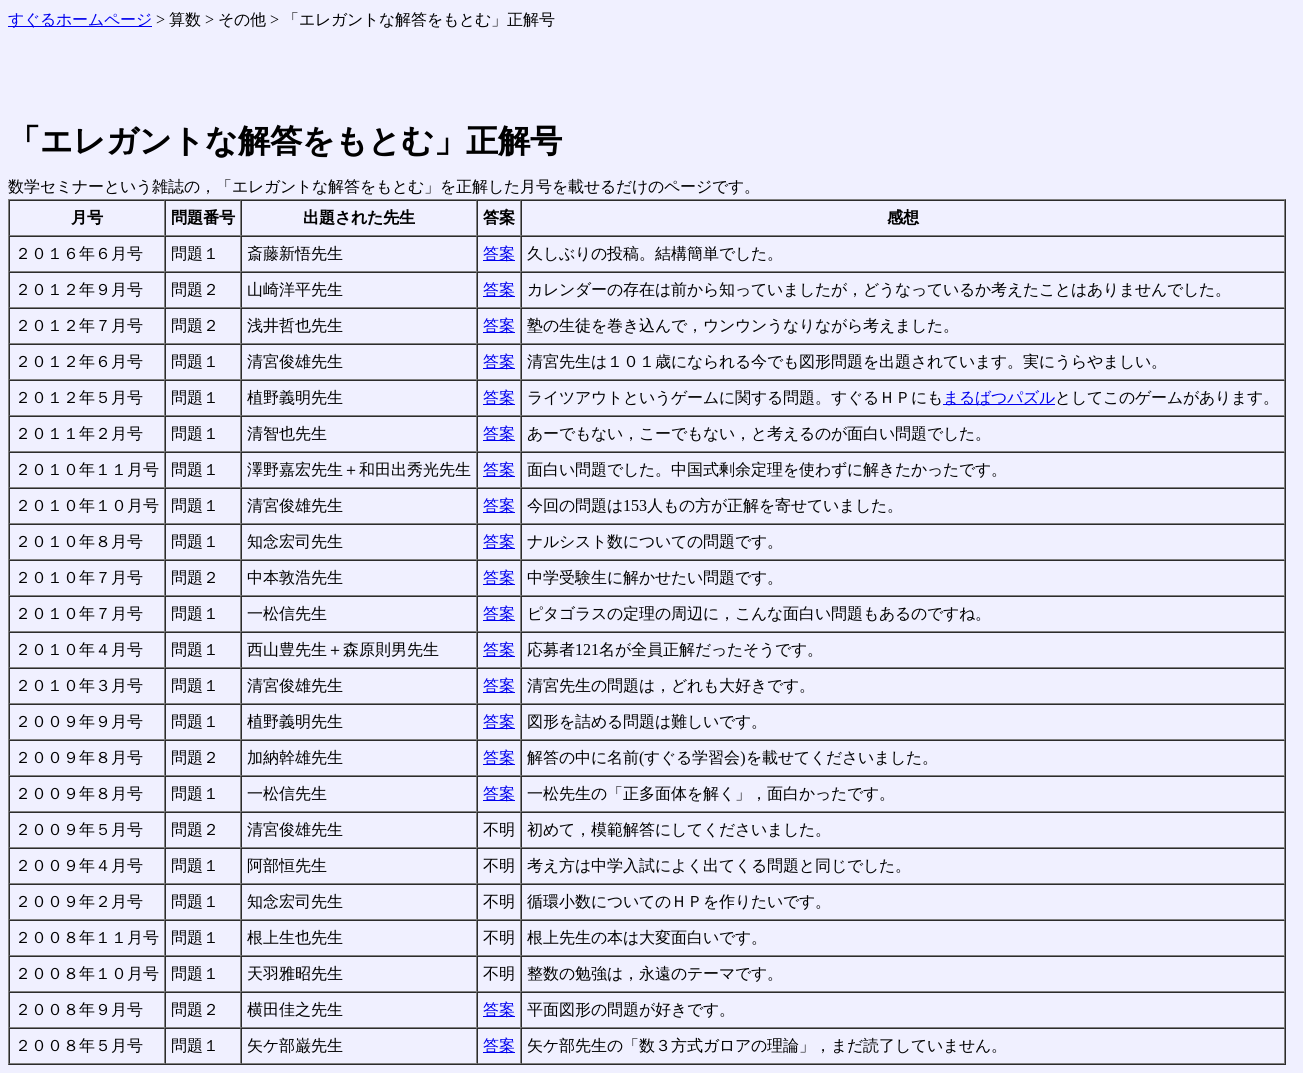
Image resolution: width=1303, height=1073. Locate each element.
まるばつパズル (999, 397)
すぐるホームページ (80, 19)
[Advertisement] (242, 78)
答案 (499, 253)
